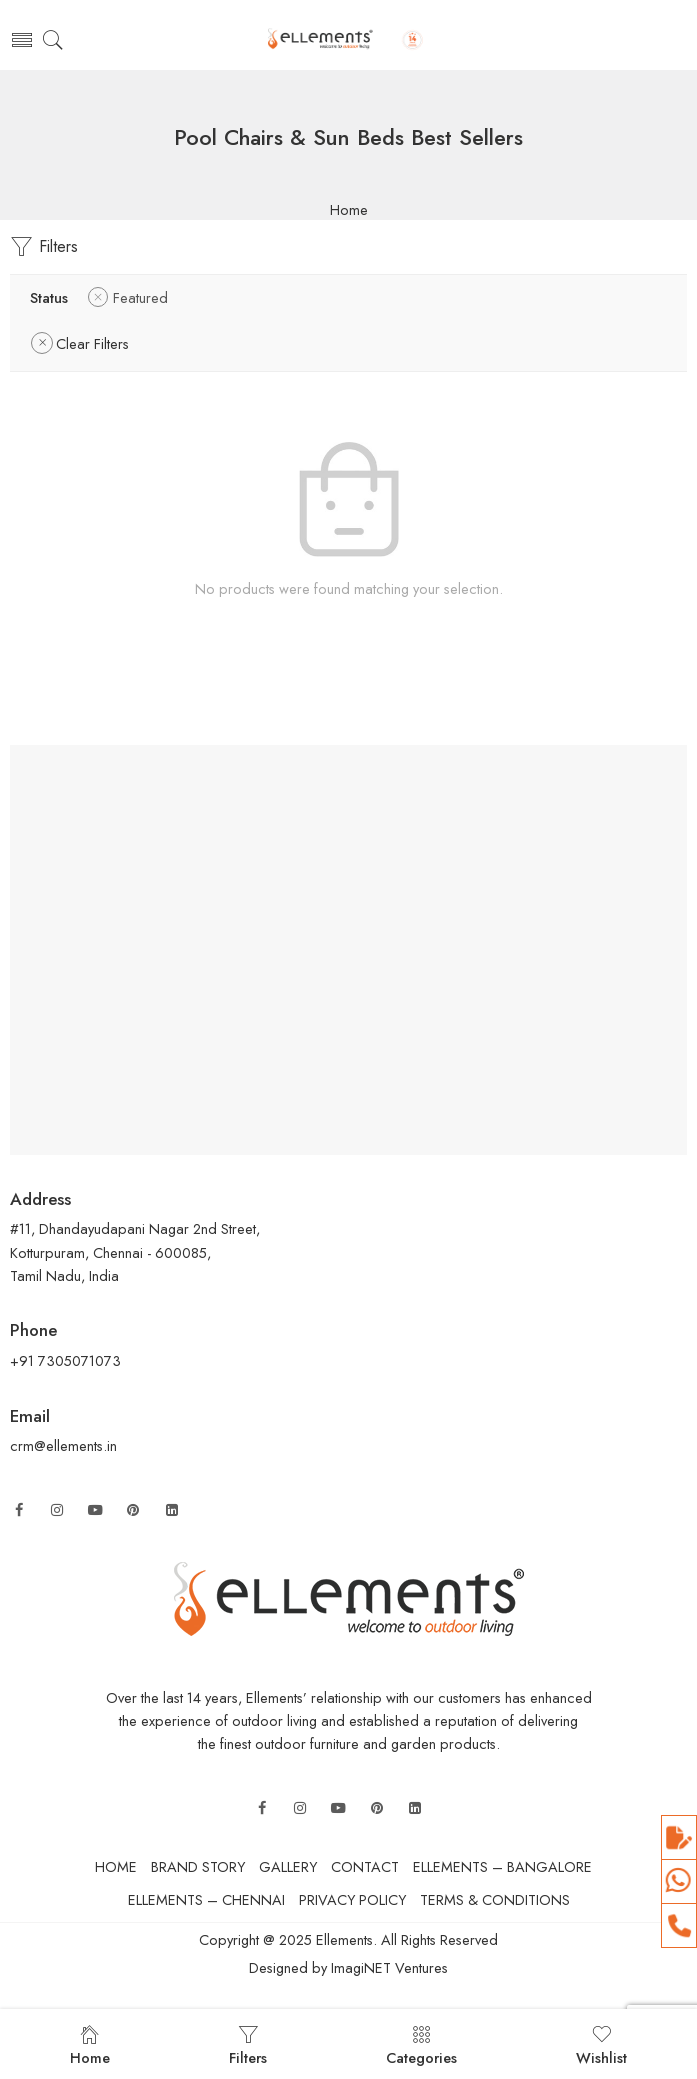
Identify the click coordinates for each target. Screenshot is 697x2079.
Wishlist (601, 2046)
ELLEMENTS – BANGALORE (502, 1866)
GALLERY (288, 1866)
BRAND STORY (198, 1866)
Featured (140, 297)
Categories (421, 2046)
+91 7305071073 (67, 1360)
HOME (116, 1866)
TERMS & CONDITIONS (495, 1899)
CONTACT (365, 1866)
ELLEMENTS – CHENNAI (206, 1899)
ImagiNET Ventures (387, 1967)
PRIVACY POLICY (352, 1899)
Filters (44, 247)
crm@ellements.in (63, 1445)
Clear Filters (92, 343)
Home (349, 210)
